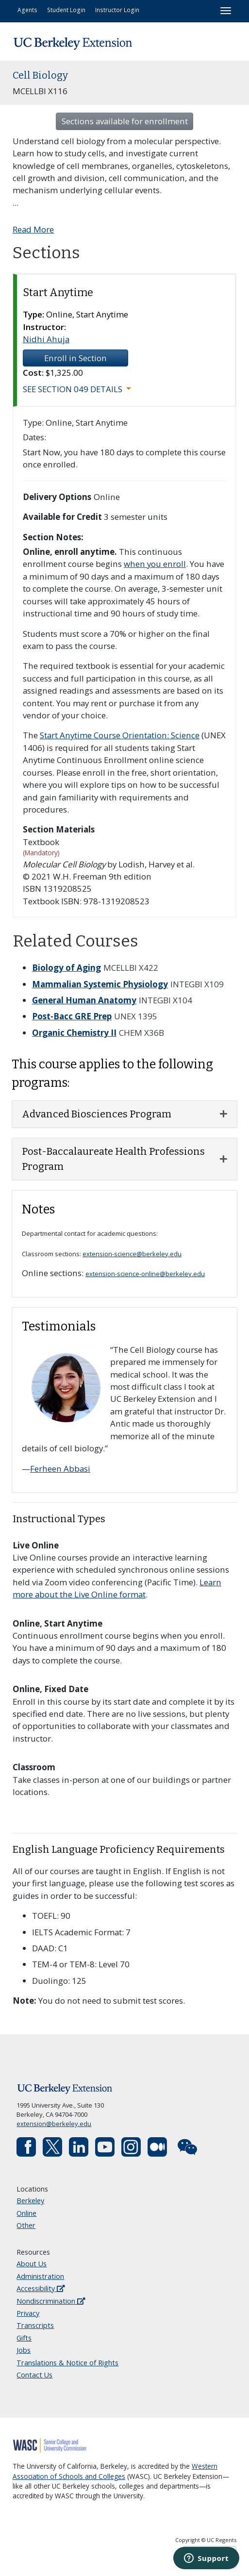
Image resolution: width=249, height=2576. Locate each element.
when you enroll (155, 563)
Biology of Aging (66, 967)
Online (26, 2213)
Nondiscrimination (51, 2301)
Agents (27, 10)
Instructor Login (117, 10)
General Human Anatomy (84, 1000)
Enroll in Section (75, 358)
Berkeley (30, 2200)
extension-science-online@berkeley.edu (145, 1273)
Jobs (24, 2350)
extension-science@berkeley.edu (132, 1253)
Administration (40, 2276)
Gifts (24, 2338)
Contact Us (34, 2374)
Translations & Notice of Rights (67, 2362)
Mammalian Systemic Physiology (100, 984)
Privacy (28, 2313)
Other (26, 2225)
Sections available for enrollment (125, 121)
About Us (32, 2263)
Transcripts (35, 2325)
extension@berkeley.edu (54, 2123)
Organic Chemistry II (74, 1032)
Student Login (66, 10)
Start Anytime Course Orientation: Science (119, 735)
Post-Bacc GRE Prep (72, 1016)
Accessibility (41, 2288)
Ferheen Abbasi (60, 1468)
